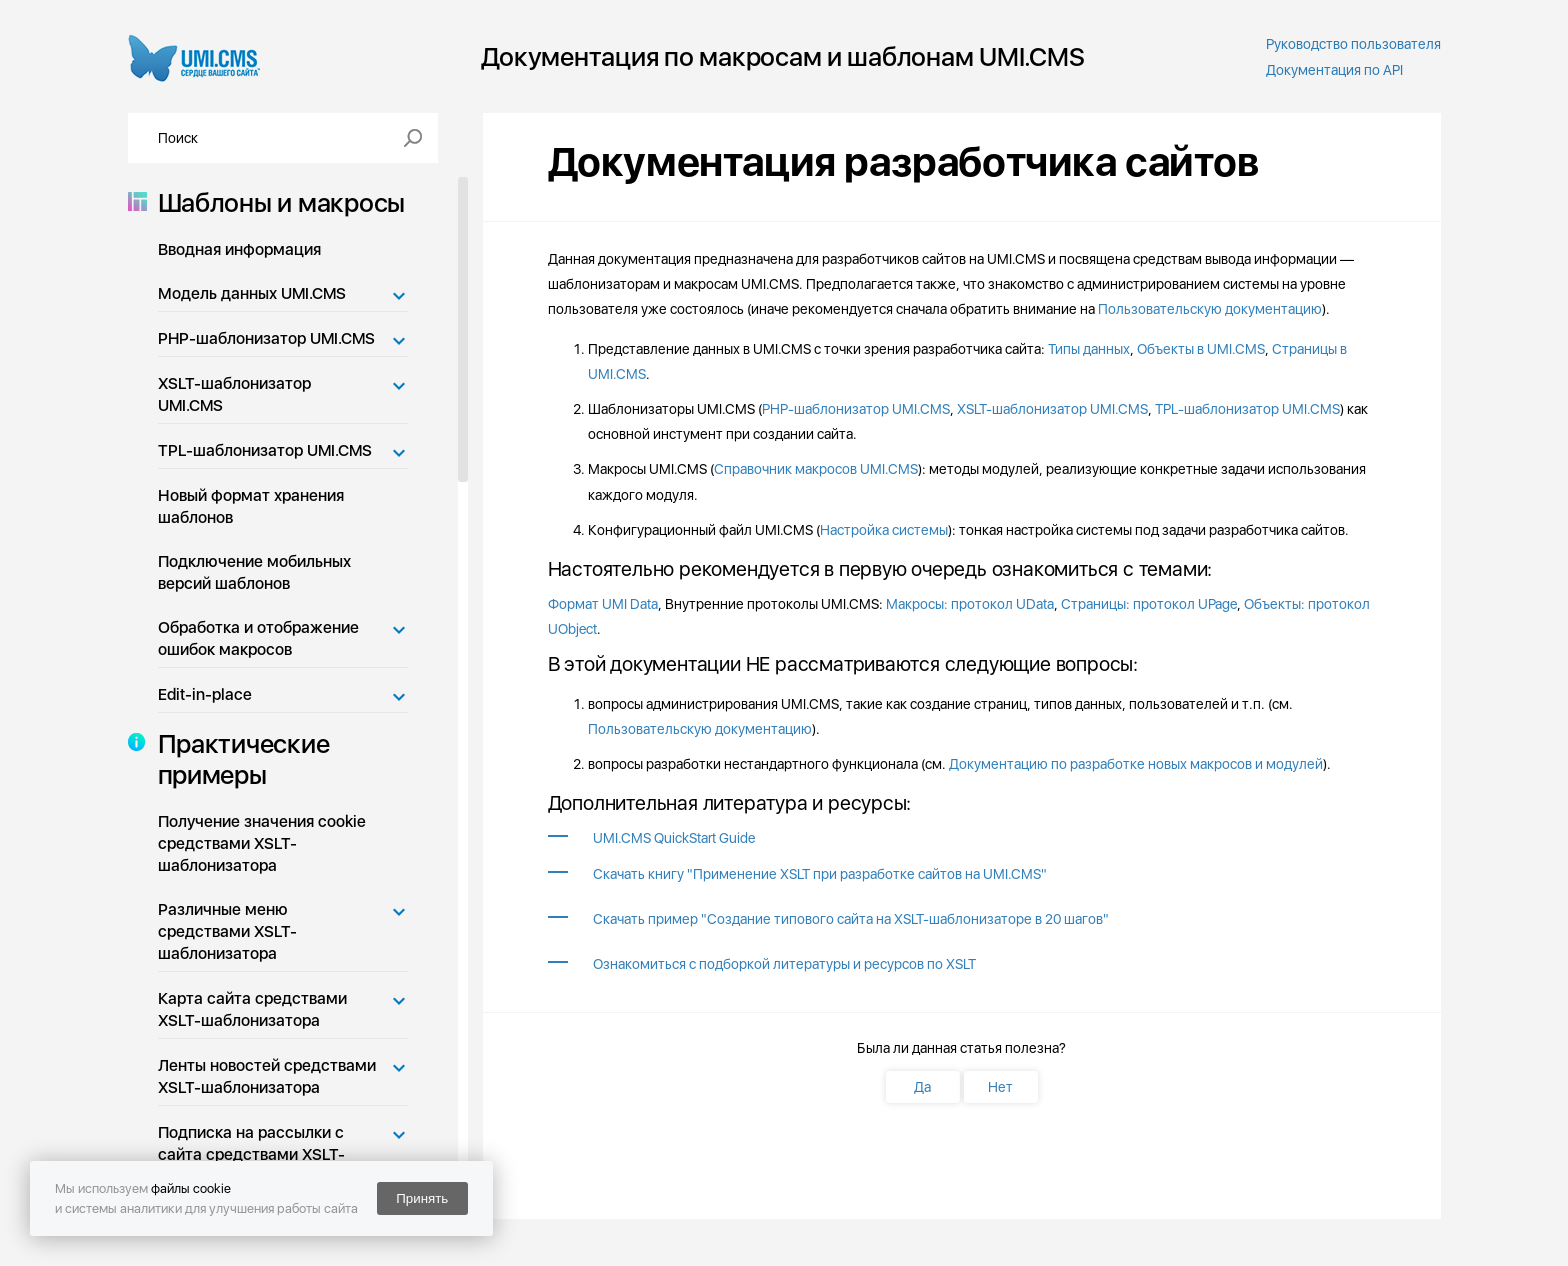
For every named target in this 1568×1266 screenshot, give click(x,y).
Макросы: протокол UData (970, 604)
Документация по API (1334, 70)
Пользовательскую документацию (1210, 309)
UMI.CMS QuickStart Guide (674, 838)
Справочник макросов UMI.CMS (816, 469)
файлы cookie (191, 1188)
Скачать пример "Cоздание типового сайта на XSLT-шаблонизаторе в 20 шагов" (851, 919)
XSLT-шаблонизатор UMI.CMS (234, 394)
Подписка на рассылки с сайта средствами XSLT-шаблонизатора (251, 1154)
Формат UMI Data (603, 604)
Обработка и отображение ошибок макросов (258, 638)
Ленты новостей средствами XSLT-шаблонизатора (267, 1076)
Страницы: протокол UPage (1149, 604)
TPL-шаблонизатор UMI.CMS (265, 450)
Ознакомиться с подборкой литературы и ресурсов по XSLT (784, 964)
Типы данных (1089, 349)
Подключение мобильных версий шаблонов (254, 572)
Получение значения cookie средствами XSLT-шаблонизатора (262, 843)
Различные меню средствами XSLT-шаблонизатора (227, 931)
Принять (422, 1198)
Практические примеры (238, 759)
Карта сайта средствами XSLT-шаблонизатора (252, 1009)
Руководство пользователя (1353, 44)
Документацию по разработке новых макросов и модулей (1136, 764)
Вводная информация (239, 249)
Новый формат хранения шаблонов (251, 506)
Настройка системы (884, 530)
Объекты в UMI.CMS (1201, 349)
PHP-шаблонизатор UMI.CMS (266, 338)
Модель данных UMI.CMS (252, 293)
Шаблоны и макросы (276, 202)
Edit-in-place (205, 694)
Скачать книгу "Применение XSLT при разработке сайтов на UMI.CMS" (820, 874)
